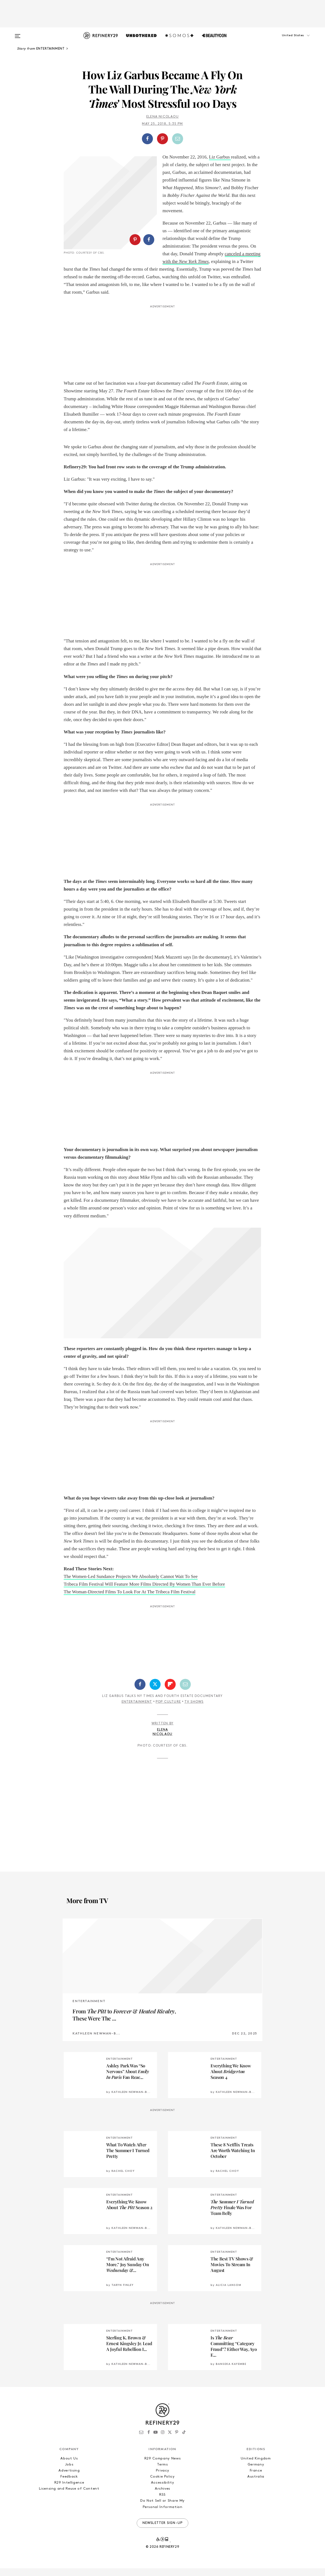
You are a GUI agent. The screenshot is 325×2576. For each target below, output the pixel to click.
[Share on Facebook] (147, 138)
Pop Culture (168, 1709)
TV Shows (194, 1709)
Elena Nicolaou (162, 116)
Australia (255, 2484)
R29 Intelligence (69, 2490)
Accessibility (162, 2490)
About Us (69, 2466)
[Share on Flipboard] (170, 1692)
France (256, 2478)
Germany (256, 2472)
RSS (162, 2502)
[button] (286, 41)
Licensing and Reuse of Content (69, 2496)
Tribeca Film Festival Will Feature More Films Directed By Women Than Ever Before (144, 1591)
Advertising (69, 2478)
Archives (162, 2496)
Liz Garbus (220, 157)
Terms (162, 2472)
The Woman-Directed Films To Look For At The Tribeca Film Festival (129, 1599)
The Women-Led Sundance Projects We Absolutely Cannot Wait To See (131, 1584)
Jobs (69, 2472)
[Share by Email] (177, 138)
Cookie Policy (162, 2484)
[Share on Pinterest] (162, 138)
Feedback (69, 2484)
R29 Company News (162, 2466)
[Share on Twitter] (155, 1692)
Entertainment (137, 1709)
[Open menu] (18, 33)
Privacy (162, 2478)
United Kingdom (256, 2466)
